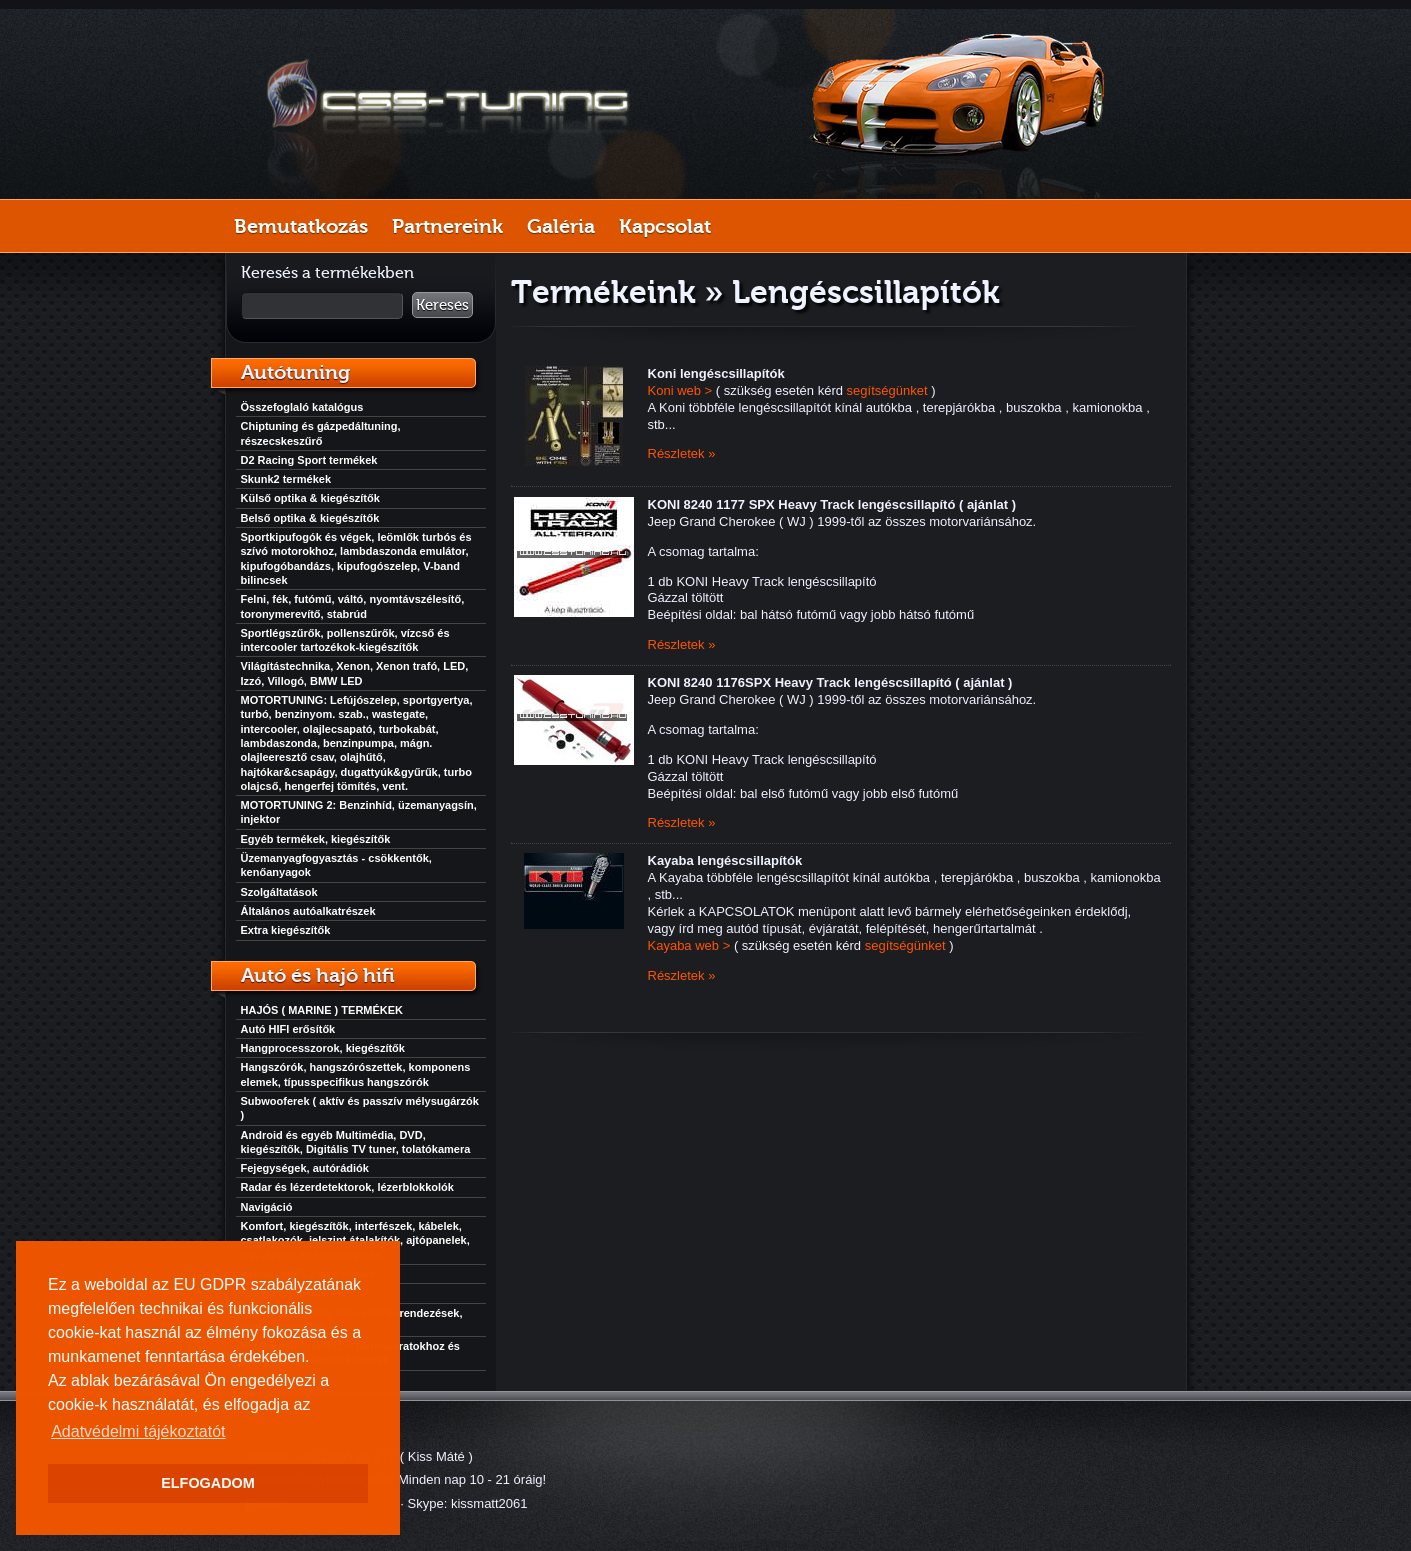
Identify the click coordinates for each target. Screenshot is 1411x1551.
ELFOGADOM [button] (208, 1483)
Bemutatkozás (301, 226)
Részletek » (682, 453)
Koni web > (680, 390)
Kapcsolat (665, 226)
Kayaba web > (689, 945)
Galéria (561, 226)
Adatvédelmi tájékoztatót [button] (138, 1431)
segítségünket (887, 390)
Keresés (442, 305)
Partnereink (447, 226)
